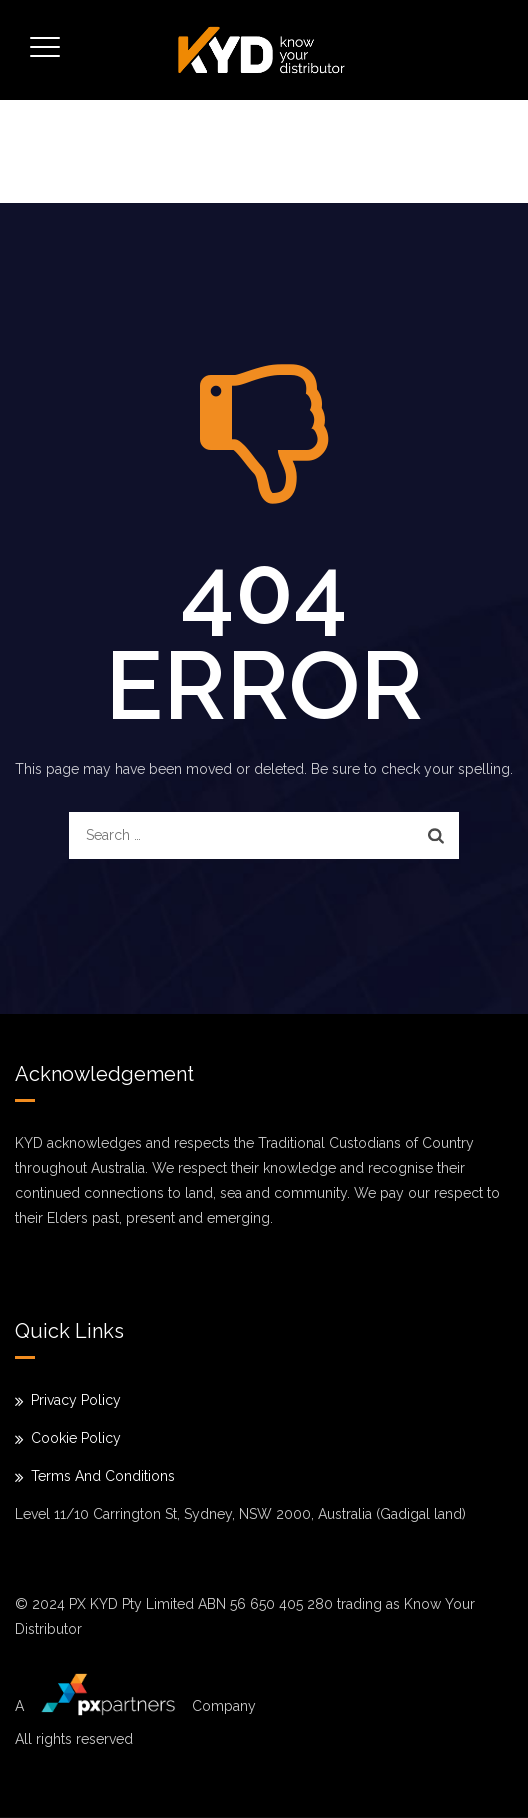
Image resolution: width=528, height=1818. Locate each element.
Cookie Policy (76, 1438)
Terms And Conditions (103, 1476)
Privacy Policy (76, 1400)
